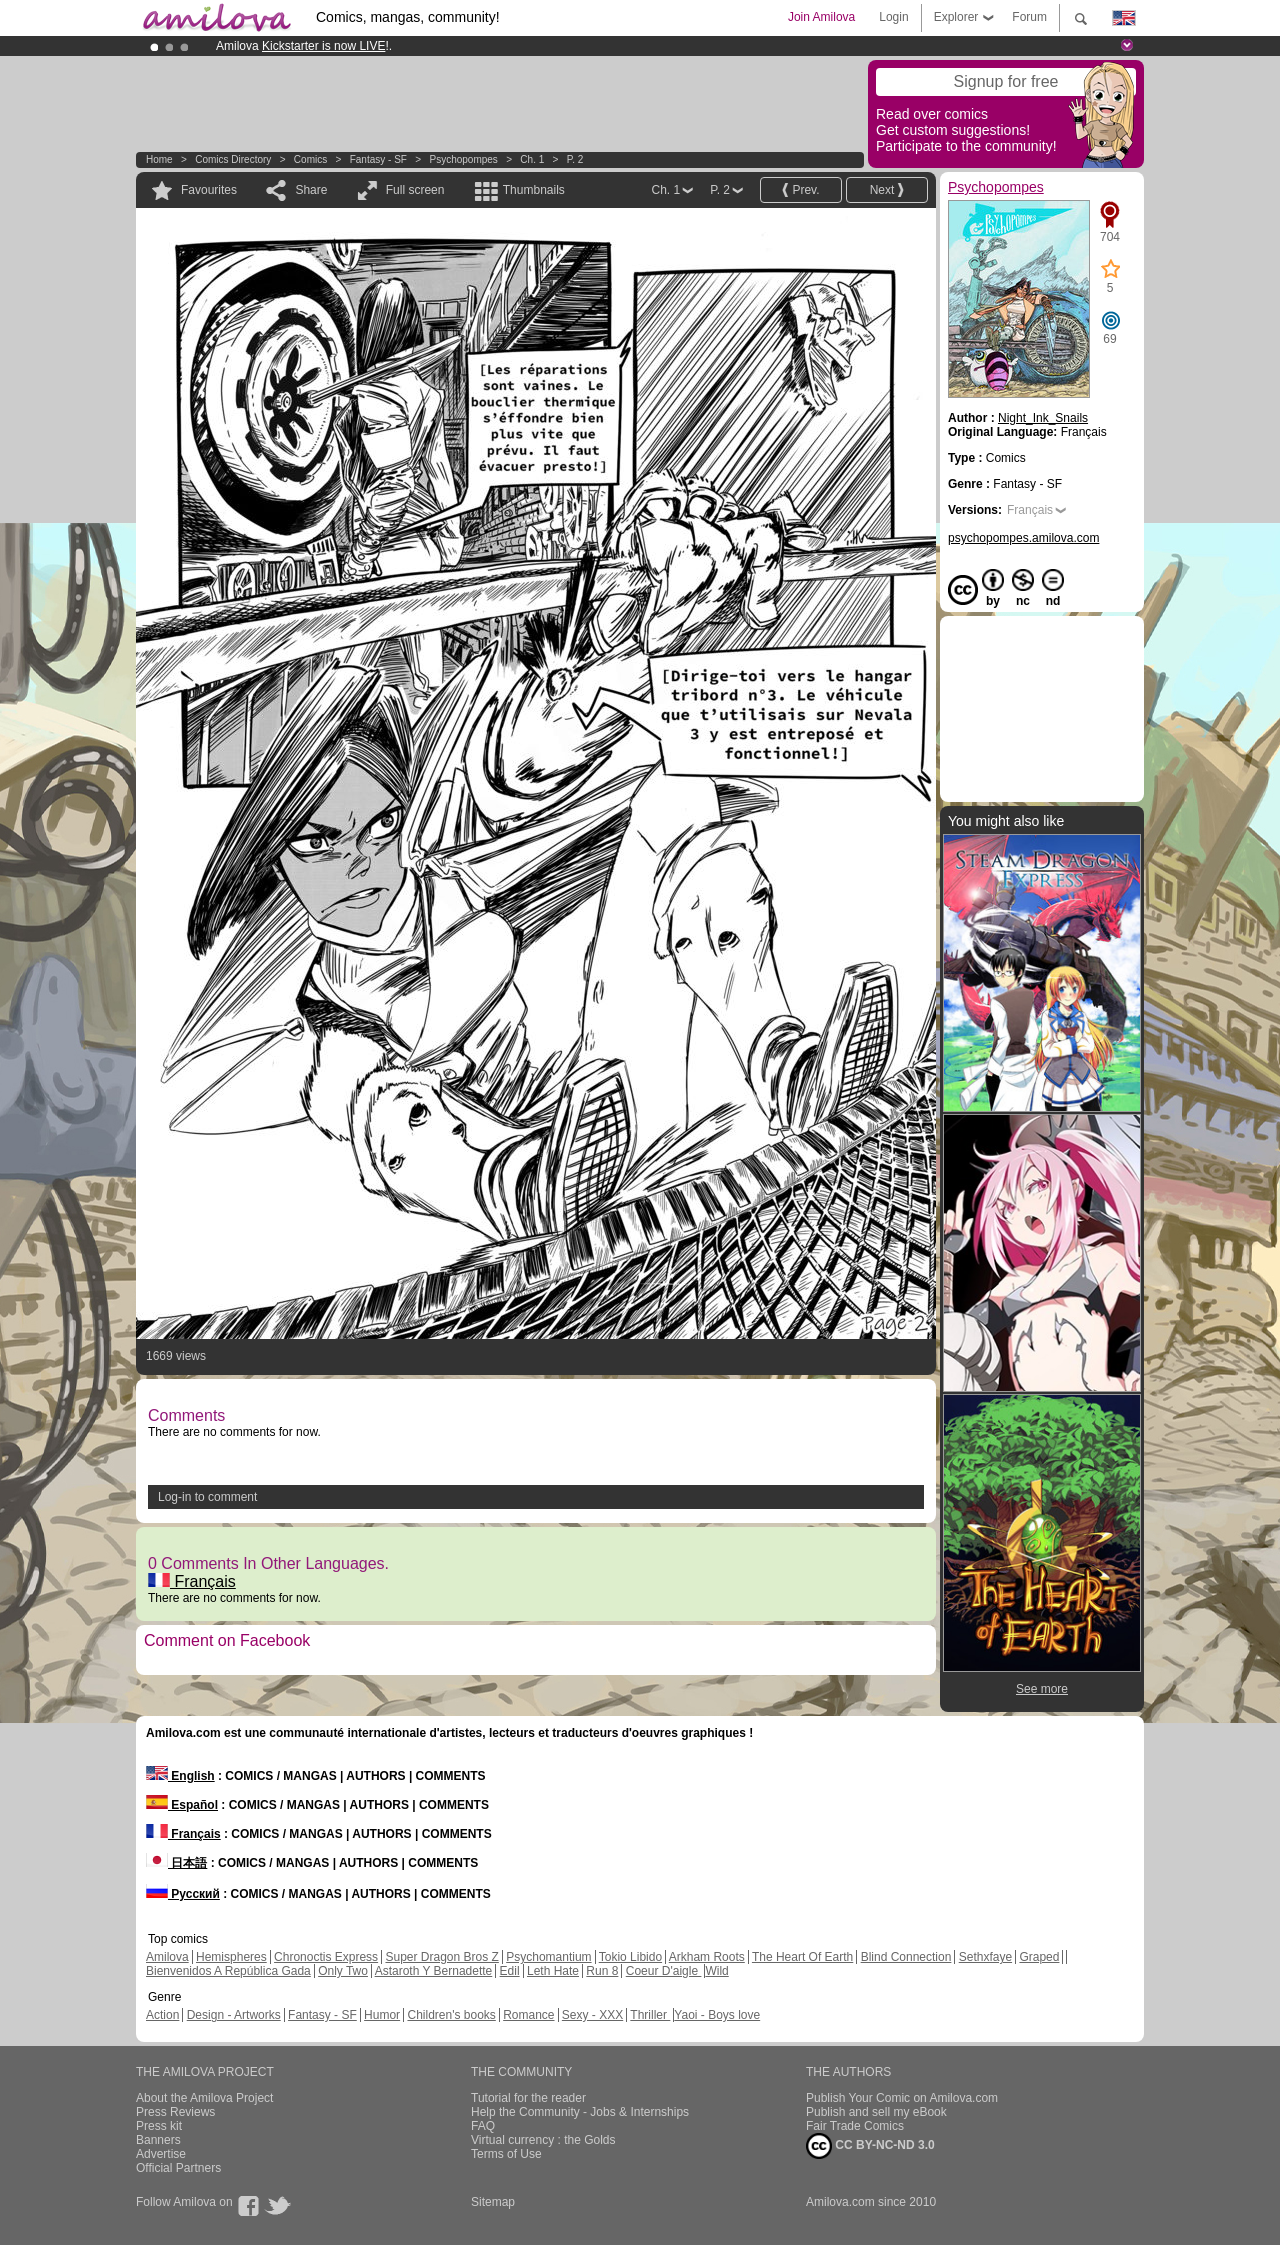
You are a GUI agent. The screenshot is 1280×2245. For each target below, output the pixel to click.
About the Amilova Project (204, 2098)
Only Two (343, 1971)
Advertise (161, 2154)
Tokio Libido (630, 1957)
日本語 (176, 1863)
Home (159, 159)
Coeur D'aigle (664, 1971)
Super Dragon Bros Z (441, 1957)
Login (893, 17)
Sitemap (493, 2202)
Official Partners (178, 2168)
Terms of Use (506, 2154)
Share (311, 190)
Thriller (650, 2015)
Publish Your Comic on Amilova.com (902, 2098)
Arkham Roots (707, 1957)
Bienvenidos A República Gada (228, 1971)
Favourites (209, 190)
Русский (183, 1894)
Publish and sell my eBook (876, 2112)
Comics (310, 159)
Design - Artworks (234, 2015)
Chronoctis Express (326, 1957)
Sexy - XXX (592, 2015)
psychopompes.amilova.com (1023, 538)
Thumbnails (534, 190)
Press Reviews (175, 2112)
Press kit (159, 2126)
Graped (1039, 1957)
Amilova (167, 1957)
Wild (716, 1971)
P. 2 (575, 159)
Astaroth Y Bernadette (434, 1971)
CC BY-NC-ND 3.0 (870, 2146)
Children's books (451, 2015)
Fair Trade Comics (855, 2126)
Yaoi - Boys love (717, 2015)
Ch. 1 (532, 159)
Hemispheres (231, 1957)
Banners (158, 2140)
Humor (382, 2015)
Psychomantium (548, 1957)
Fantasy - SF (378, 159)
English (180, 1776)
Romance (528, 2015)
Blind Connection (906, 1957)
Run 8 (602, 1971)
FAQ (483, 2126)
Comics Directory (233, 159)
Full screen (415, 190)
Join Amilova (821, 17)
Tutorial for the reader (528, 2098)
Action (162, 2015)
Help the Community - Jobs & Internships (580, 2112)
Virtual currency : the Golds (543, 2140)
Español (182, 1805)
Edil (510, 1971)
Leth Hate (553, 1971)
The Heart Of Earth (802, 1957)
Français (192, 1581)
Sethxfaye (985, 1957)
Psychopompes (463, 159)
